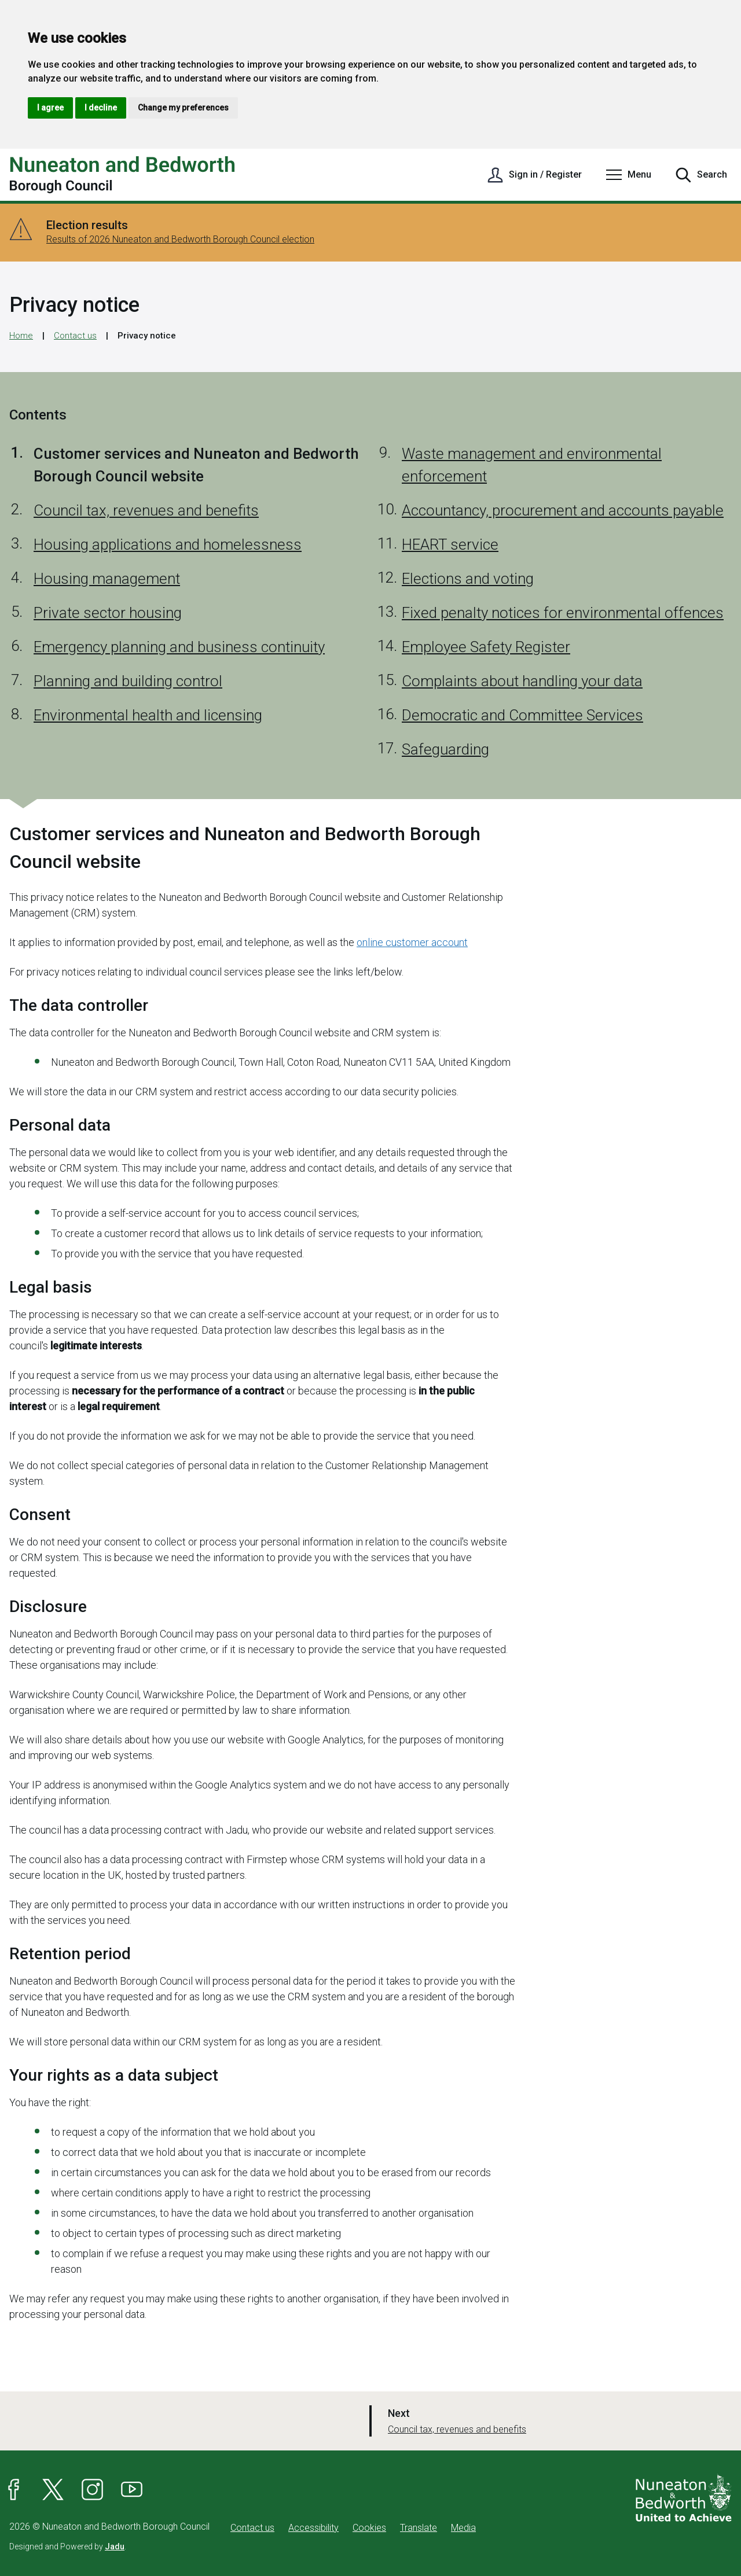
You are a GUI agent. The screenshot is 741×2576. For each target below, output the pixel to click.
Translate (418, 2527)
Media (463, 2527)
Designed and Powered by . (67, 2546)
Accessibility (313, 2527)
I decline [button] (101, 107)
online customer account (412, 942)
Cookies (369, 2527)
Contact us (75, 335)
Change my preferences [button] (183, 107)
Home (21, 335)
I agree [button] (50, 107)
